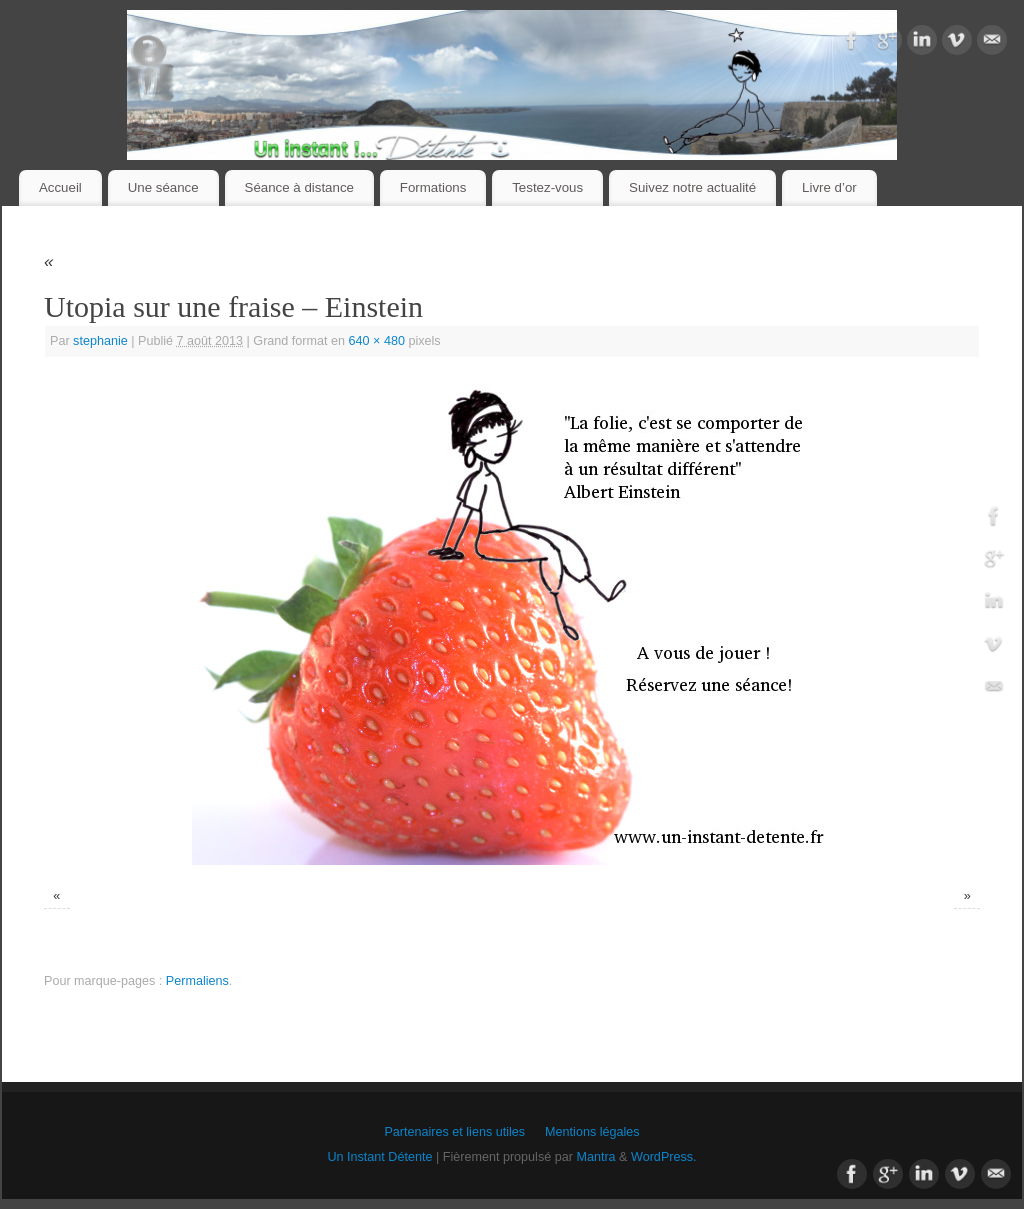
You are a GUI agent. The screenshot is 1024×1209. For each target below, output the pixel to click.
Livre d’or (829, 187)
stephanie (100, 341)
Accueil (60, 187)
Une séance (163, 187)
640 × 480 (377, 341)
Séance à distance (299, 187)
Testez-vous (547, 187)
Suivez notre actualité (692, 187)
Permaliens (197, 981)
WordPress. (664, 1157)
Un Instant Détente (379, 1157)
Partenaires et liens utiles (454, 1132)
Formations (433, 187)
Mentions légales (592, 1132)
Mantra (595, 1157)
